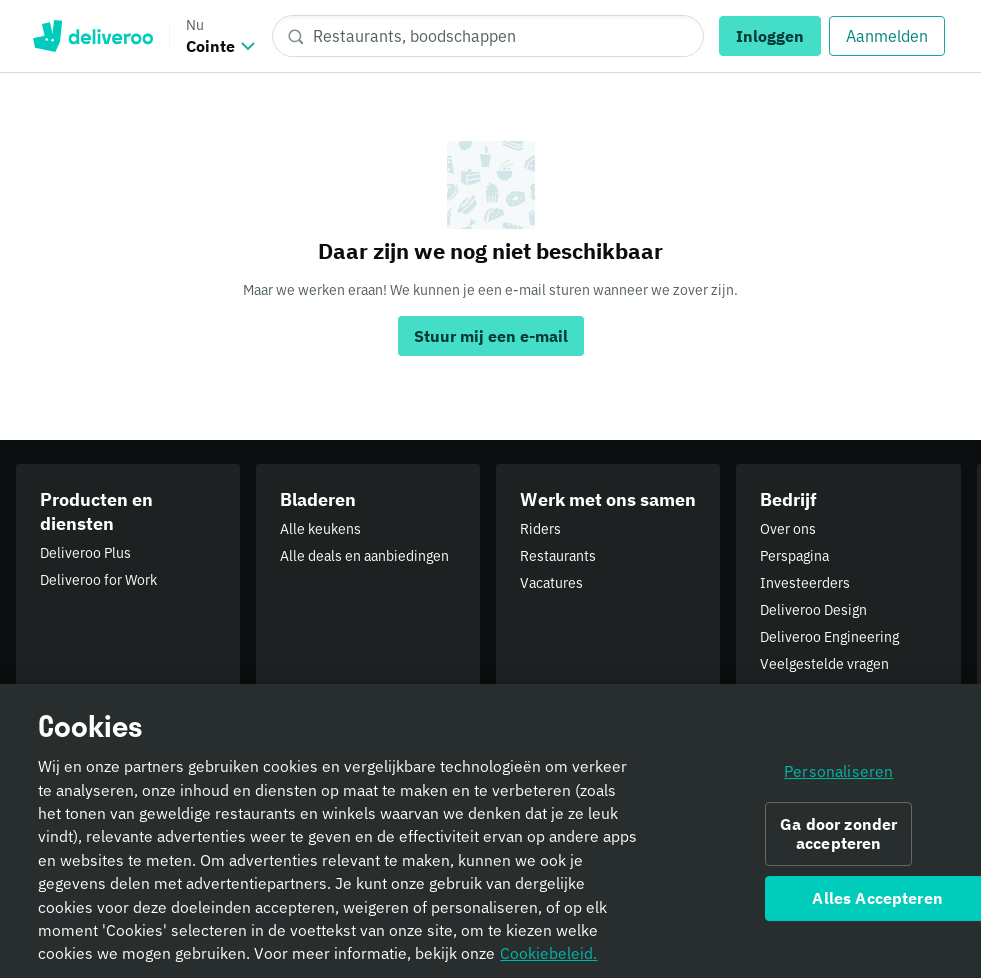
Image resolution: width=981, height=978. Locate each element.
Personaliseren (838, 777)
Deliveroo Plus (85, 553)
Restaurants (558, 556)
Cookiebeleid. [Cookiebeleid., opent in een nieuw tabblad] (548, 960)
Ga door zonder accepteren (838, 840)
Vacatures (551, 583)
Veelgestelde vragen (824, 664)
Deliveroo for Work (98, 580)
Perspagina (794, 556)
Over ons (788, 529)
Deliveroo (92, 36)
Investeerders (805, 583)
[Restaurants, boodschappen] (488, 36)
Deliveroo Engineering (829, 637)
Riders (540, 529)
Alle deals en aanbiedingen (364, 556)
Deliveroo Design (813, 610)
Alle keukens (320, 529)
